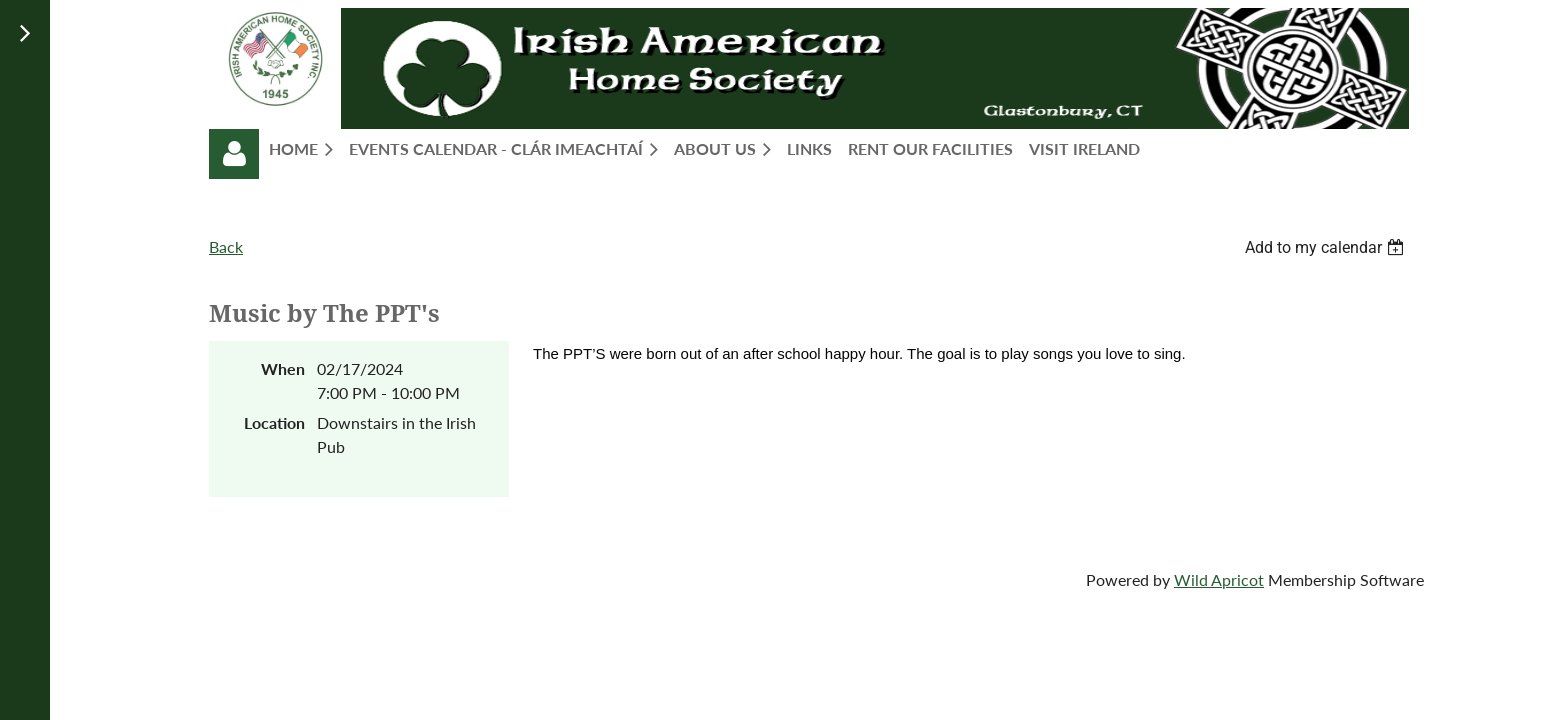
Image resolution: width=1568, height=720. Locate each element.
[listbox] (1327, 247)
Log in (234, 154)
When (283, 368)
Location (274, 422)
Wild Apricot (1219, 579)
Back (226, 246)
